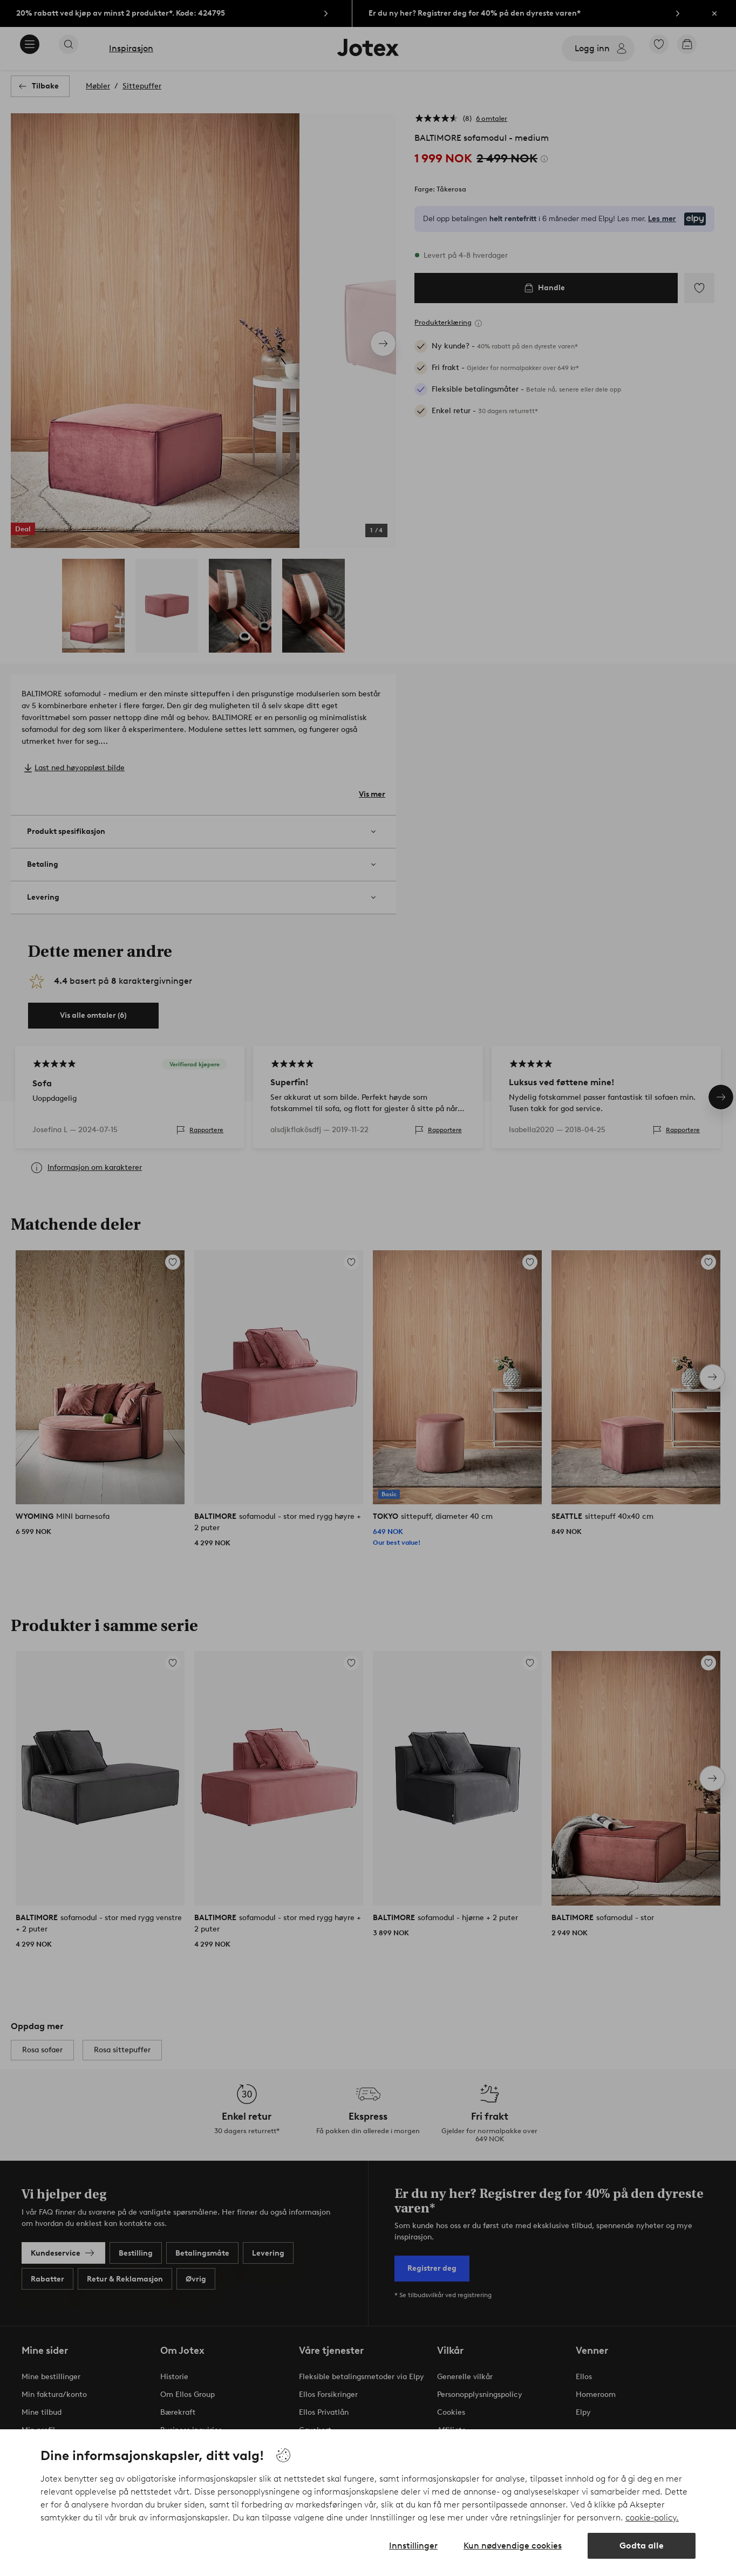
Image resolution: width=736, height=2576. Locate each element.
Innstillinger (413, 2545)
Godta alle (641, 2545)
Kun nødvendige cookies (513, 2545)
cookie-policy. (652, 2517)
